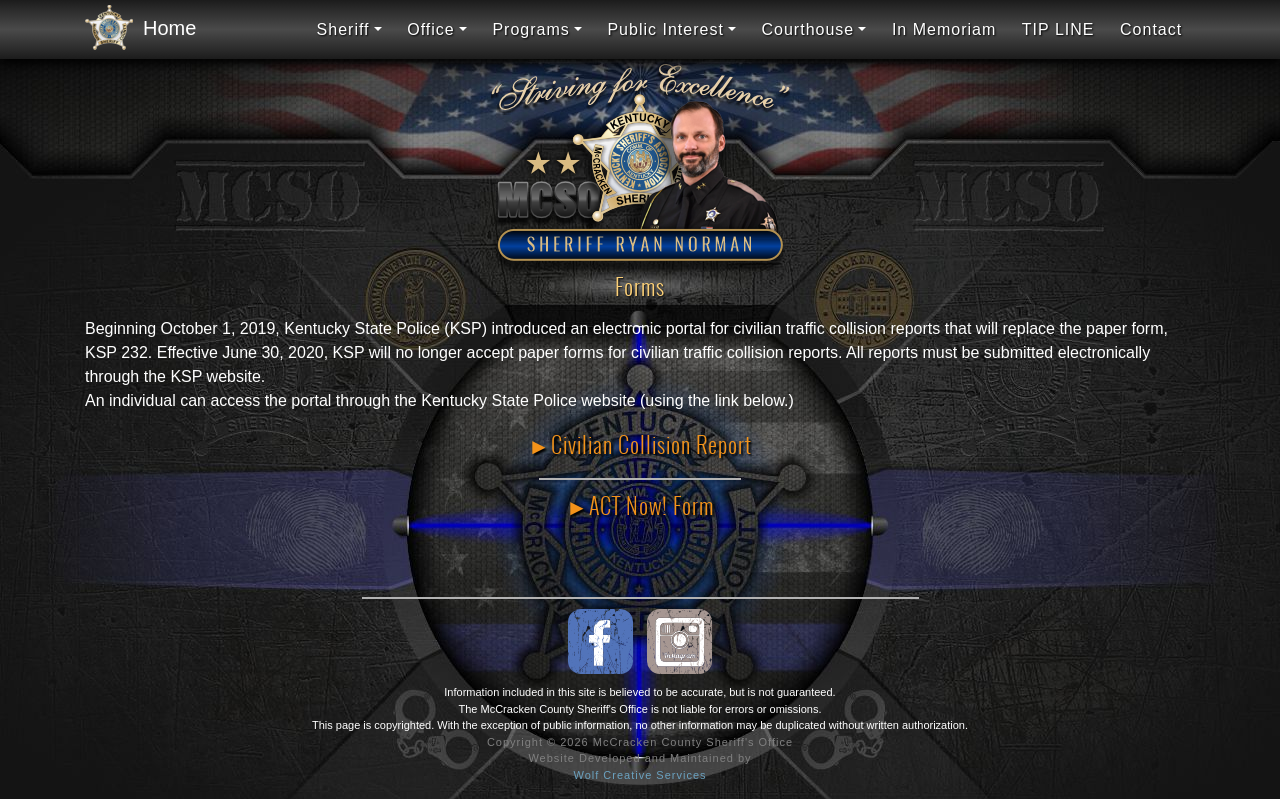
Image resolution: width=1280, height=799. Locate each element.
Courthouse (808, 29)
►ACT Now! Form (640, 506)
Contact (1151, 29)
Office (431, 29)
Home (135, 29)
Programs (530, 29)
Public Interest (665, 29)
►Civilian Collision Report (640, 445)
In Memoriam (944, 29)
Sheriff (343, 29)
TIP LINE (1058, 29)
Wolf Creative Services (639, 775)
